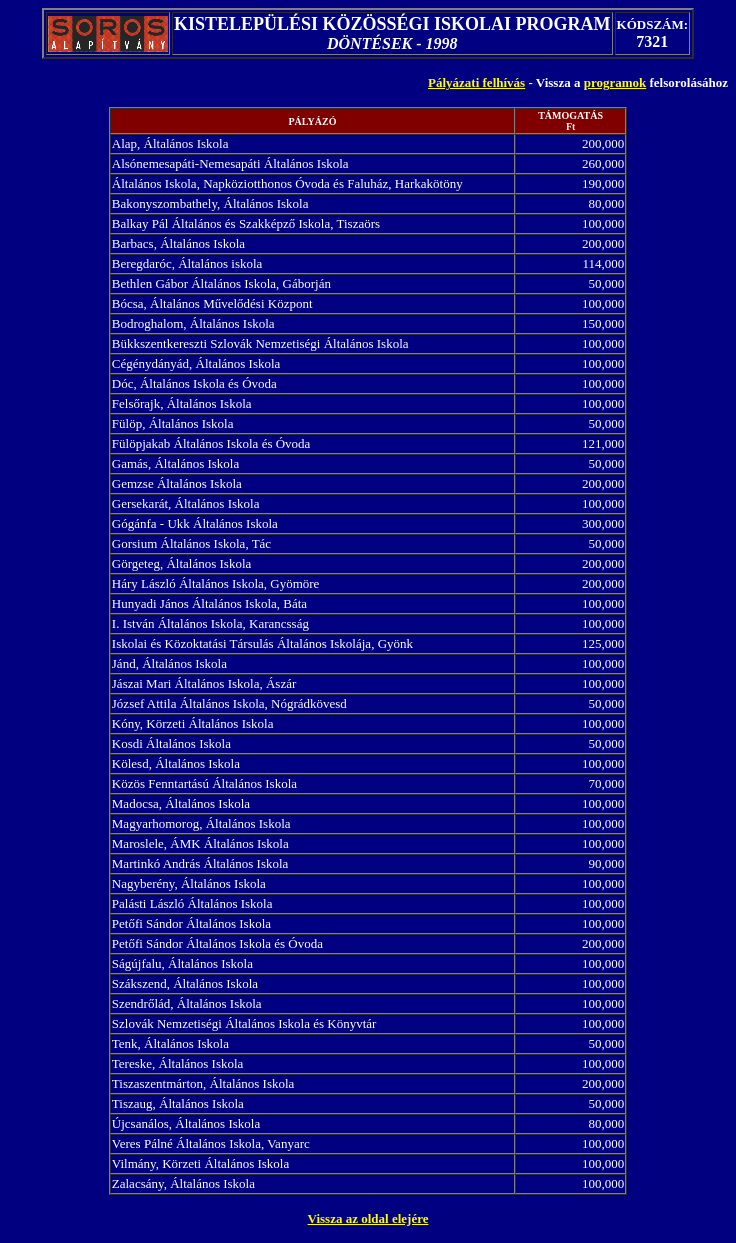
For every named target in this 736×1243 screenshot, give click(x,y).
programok (615, 82)
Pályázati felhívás (476, 82)
